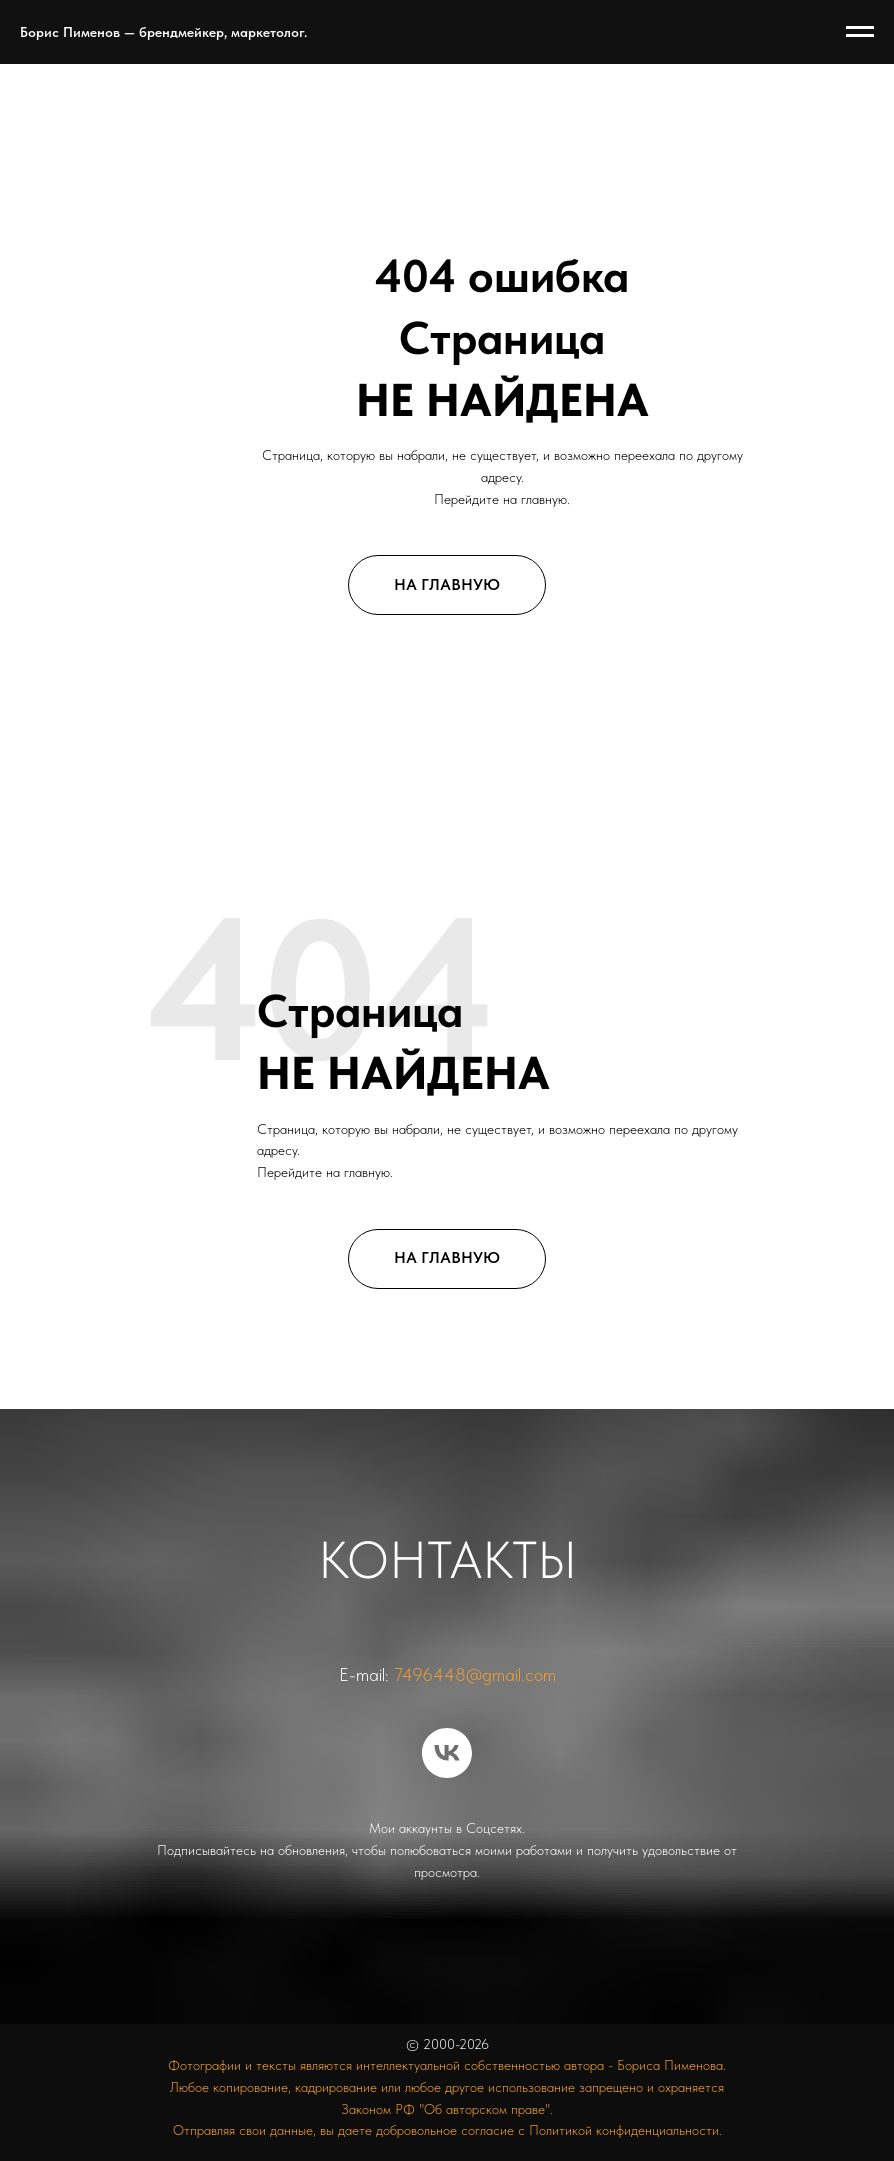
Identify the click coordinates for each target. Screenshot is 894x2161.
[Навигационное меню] (860, 32)
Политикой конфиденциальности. (625, 2130)
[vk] (447, 1753)
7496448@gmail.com (475, 1674)
